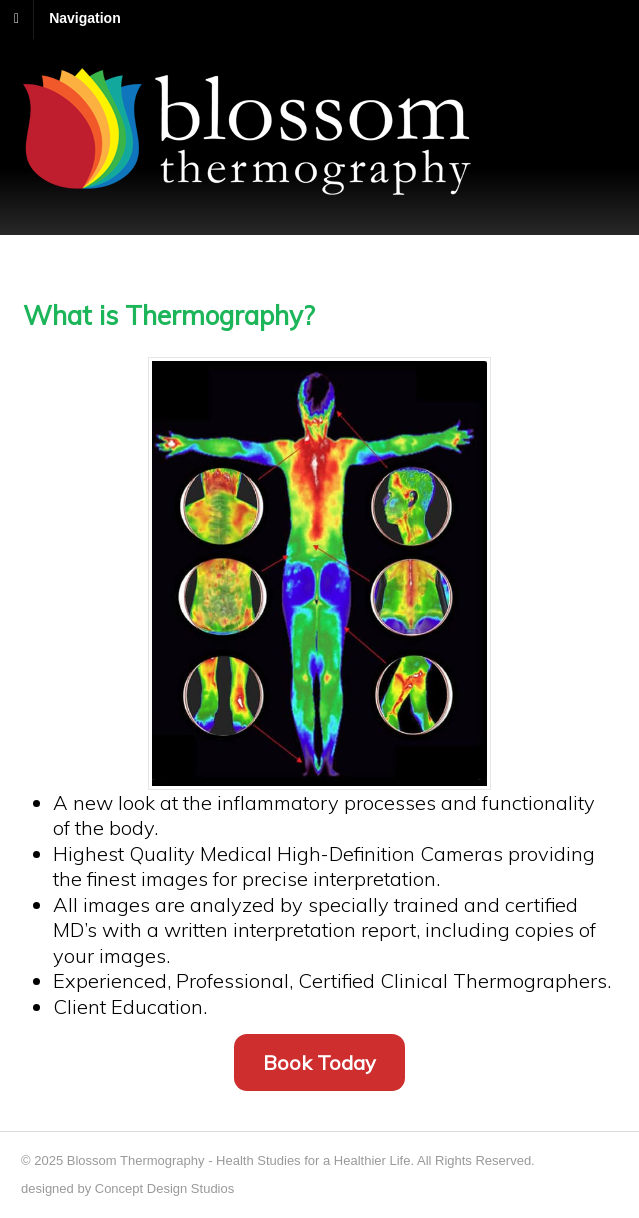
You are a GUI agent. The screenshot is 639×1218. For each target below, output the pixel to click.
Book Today (319, 1062)
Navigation (85, 18)
